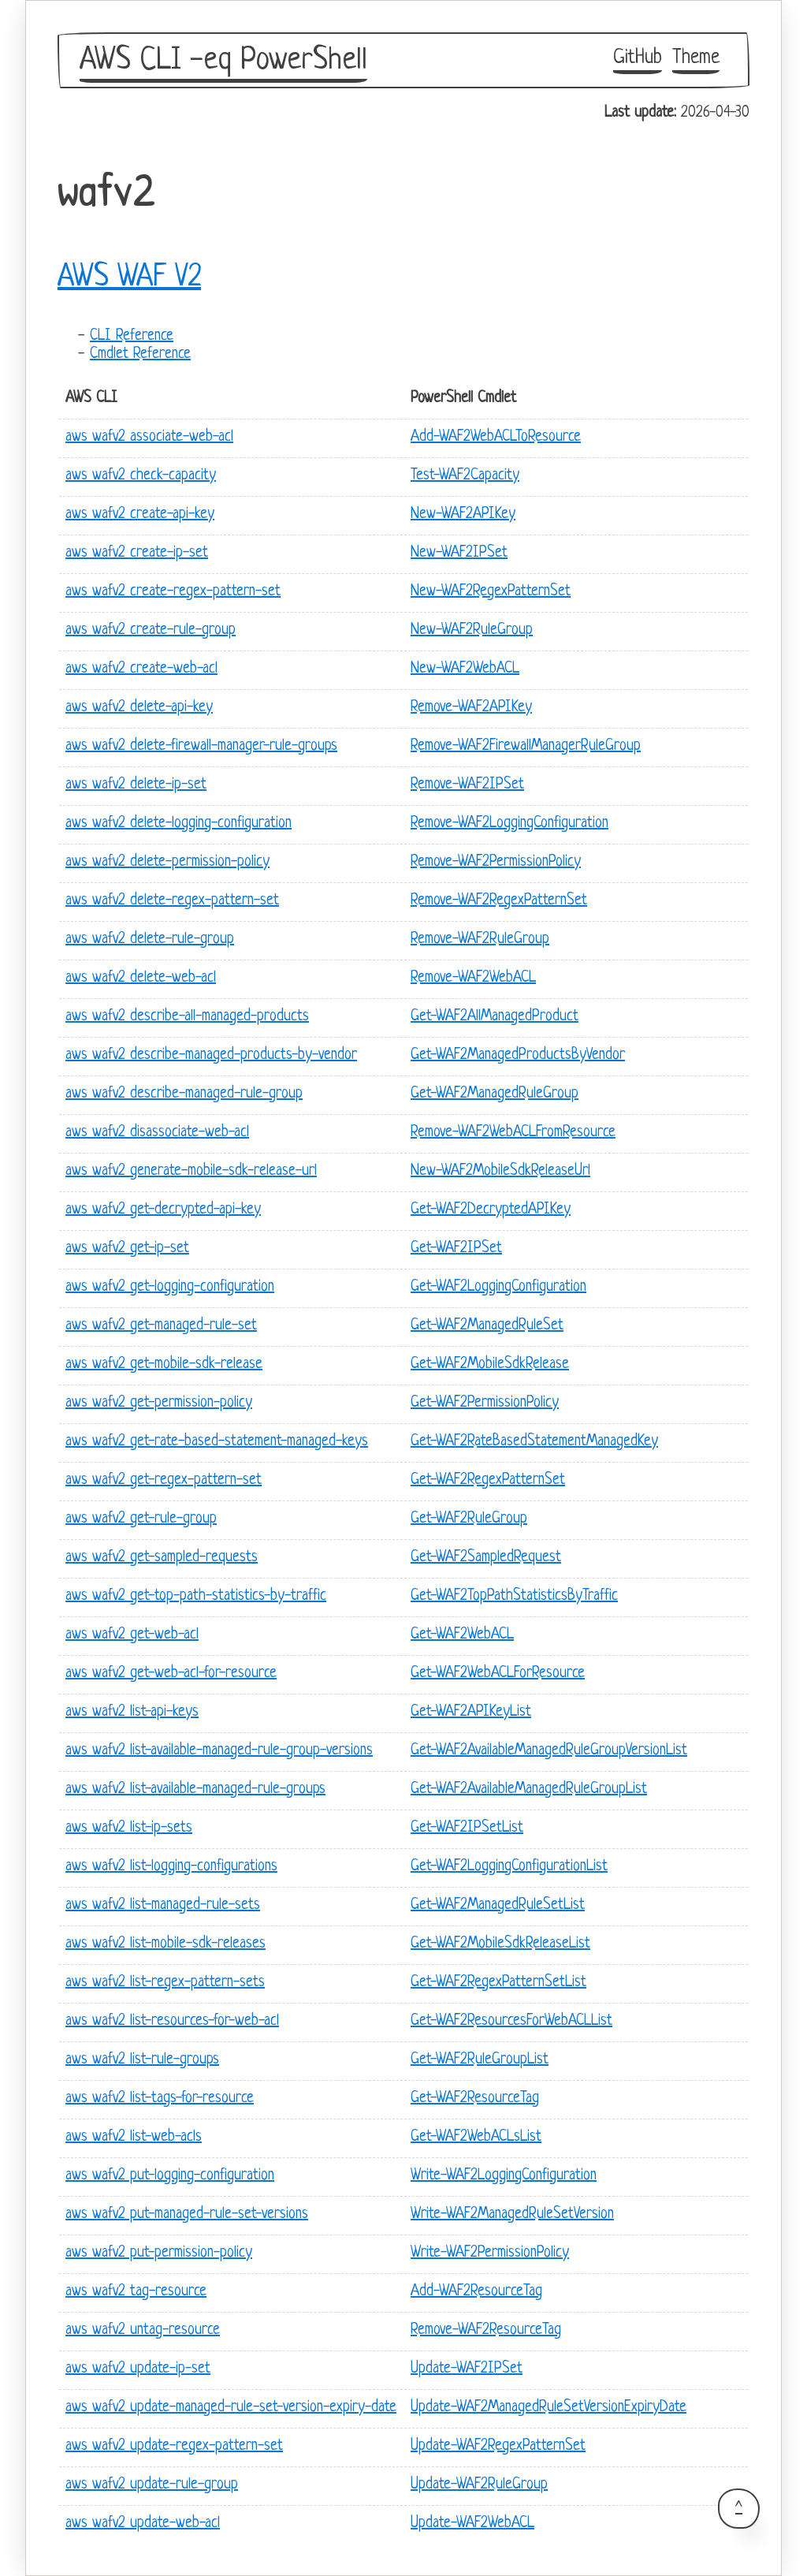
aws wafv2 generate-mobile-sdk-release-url (191, 1171)
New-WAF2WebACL (465, 669)
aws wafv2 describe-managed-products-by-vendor (211, 1055)
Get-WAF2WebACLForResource (498, 1673)
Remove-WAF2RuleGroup (480, 939)
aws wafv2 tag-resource (135, 2291)
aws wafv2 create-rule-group (150, 630)
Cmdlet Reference (140, 354)
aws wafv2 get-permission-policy (158, 1403)
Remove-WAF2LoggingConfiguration (509, 823)
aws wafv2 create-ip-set (136, 553)
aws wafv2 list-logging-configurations (171, 1866)
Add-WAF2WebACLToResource (496, 437)
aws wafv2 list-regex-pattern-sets (165, 1982)
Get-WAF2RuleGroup (469, 1519)
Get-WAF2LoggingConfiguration (498, 1287)
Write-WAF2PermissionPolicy (490, 2253)
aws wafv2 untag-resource (142, 2330)
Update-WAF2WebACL (472, 2523)
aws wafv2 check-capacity (140, 476)
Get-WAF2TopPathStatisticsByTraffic (514, 1596)
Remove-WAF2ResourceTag (486, 2330)
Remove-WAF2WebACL (473, 978)
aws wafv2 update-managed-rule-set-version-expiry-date (230, 2407)
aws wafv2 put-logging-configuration (169, 2176)
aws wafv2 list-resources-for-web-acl (172, 2021)
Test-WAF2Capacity (465, 476)
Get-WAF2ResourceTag (475, 2098)
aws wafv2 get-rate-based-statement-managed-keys (216, 1441)
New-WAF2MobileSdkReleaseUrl (500, 1171)
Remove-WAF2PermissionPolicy (496, 862)
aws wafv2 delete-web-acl (140, 978)
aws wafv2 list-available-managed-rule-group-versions (219, 1751)
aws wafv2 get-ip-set (127, 1248)
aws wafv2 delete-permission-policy (167, 862)
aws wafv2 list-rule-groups (142, 2060)
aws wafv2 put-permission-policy (158, 2253)
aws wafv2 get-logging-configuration (169, 1287)
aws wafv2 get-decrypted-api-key (163, 1210)
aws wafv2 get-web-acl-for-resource (171, 1673)
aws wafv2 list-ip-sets (128, 1828)
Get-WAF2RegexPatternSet (488, 1480)
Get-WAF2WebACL (462, 1635)
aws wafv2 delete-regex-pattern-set (172, 901)
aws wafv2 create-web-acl (141, 669)
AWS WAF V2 (129, 277)
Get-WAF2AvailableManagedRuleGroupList (529, 1789)
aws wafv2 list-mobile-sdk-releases (165, 1944)
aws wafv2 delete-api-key (139, 707)
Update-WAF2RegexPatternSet (498, 2446)
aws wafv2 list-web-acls (133, 2137)
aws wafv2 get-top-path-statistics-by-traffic (195, 1596)
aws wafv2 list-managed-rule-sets (162, 1905)
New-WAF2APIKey (463, 514)
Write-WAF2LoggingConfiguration (504, 2176)
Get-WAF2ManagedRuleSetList (498, 1905)
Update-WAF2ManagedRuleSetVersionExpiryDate (548, 2407)
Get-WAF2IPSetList (467, 1828)
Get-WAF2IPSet (456, 1248)
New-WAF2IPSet (459, 553)
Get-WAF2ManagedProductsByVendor (518, 1055)
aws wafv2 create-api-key (139, 514)
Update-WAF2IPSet (467, 2369)
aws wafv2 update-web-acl (142, 2523)
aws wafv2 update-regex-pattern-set (174, 2446)
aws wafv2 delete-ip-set (135, 785)
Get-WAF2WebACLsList (476, 2137)
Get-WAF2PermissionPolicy (485, 1403)
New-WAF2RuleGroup (472, 630)
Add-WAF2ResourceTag (476, 2291)
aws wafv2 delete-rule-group (149, 939)
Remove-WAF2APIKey (471, 707)
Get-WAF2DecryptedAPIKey (491, 1210)
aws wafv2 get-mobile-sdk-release (163, 1364)
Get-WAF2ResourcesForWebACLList (511, 2021)
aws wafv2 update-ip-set (137, 2369)
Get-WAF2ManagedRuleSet (487, 1326)
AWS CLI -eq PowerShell (223, 60)
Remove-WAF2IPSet (467, 785)
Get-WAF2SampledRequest (486, 1557)
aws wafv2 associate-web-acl (149, 437)
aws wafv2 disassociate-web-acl (157, 1132)
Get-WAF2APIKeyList (471, 1712)
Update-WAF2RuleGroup (479, 2485)
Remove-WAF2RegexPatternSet (499, 901)
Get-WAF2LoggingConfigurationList (509, 1866)
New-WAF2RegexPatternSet (491, 591)
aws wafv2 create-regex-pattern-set (173, 591)
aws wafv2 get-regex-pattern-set (163, 1480)
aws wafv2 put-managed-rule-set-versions (186, 2214)
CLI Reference (131, 336)
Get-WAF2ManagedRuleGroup (494, 1094)
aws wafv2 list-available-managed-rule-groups (195, 1789)
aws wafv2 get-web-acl (132, 1635)
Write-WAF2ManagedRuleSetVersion (512, 2214)
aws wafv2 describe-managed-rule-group (184, 1094)
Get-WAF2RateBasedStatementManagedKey (534, 1441)
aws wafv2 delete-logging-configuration (178, 823)
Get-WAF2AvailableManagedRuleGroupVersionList (549, 1751)
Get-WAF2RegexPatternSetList (498, 1982)
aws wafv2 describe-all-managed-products (187, 1016)
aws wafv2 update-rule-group (151, 2485)
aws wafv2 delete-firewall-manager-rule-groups (201, 746)
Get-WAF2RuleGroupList (480, 2060)
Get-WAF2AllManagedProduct (494, 1016)
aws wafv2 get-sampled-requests (161, 1557)
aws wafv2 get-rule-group (141, 1519)
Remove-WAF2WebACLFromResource (513, 1132)
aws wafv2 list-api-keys (132, 1712)
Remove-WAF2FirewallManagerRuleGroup (526, 746)
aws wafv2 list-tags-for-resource (159, 2098)
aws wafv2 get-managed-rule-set (161, 1326)
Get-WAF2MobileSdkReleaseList (500, 1944)
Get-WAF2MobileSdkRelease (490, 1364)
